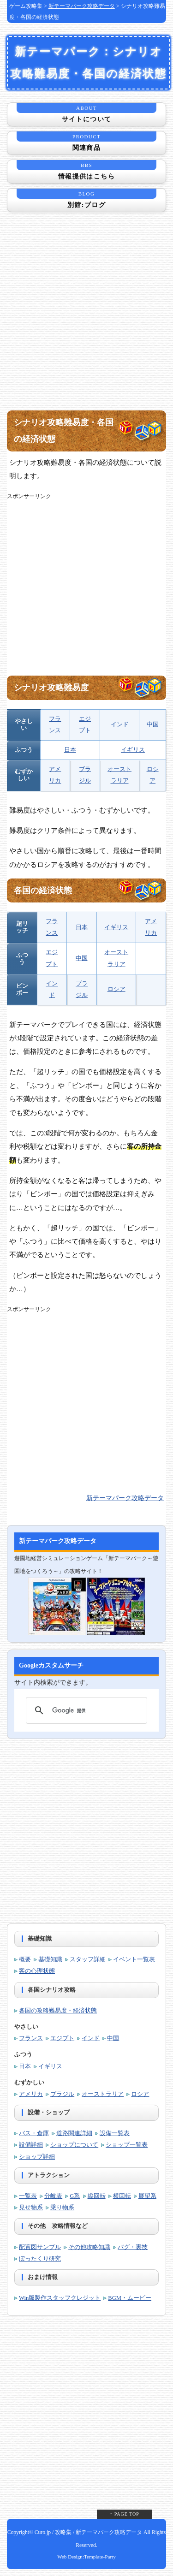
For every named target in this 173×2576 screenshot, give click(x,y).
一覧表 (28, 2196)
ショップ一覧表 (127, 2145)
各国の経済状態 (43, 890)
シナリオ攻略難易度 (51, 687)
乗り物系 (62, 2207)
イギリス (133, 750)
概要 (25, 1959)
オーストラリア (103, 2094)
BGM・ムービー (129, 2298)
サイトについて (86, 113)
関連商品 (86, 141)
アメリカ (31, 2094)
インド (120, 724)
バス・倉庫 (34, 2133)
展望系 (147, 2196)
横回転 (122, 2196)
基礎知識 (50, 1959)
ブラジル (62, 2094)
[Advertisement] (86, 317)
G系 (75, 2196)
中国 (153, 724)
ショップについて (74, 2145)
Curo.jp (43, 2532)
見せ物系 (31, 2207)
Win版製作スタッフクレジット (60, 2298)
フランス (31, 2038)
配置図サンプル (40, 2247)
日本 (70, 750)
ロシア (116, 989)
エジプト (62, 2038)
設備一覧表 (115, 2133)
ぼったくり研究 (40, 2258)
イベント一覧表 (134, 1959)
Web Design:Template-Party (86, 2556)
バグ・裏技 (133, 2247)
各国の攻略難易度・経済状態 (58, 2010)
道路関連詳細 (74, 2133)
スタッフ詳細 (88, 1959)
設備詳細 (31, 2145)
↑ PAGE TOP (124, 2514)
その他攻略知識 (89, 2247)
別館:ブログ (86, 198)
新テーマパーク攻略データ (81, 6)
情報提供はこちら (86, 170)
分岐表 (53, 2196)
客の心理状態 (37, 1971)
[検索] (85, 1710)
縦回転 (97, 2196)
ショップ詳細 (37, 2157)
